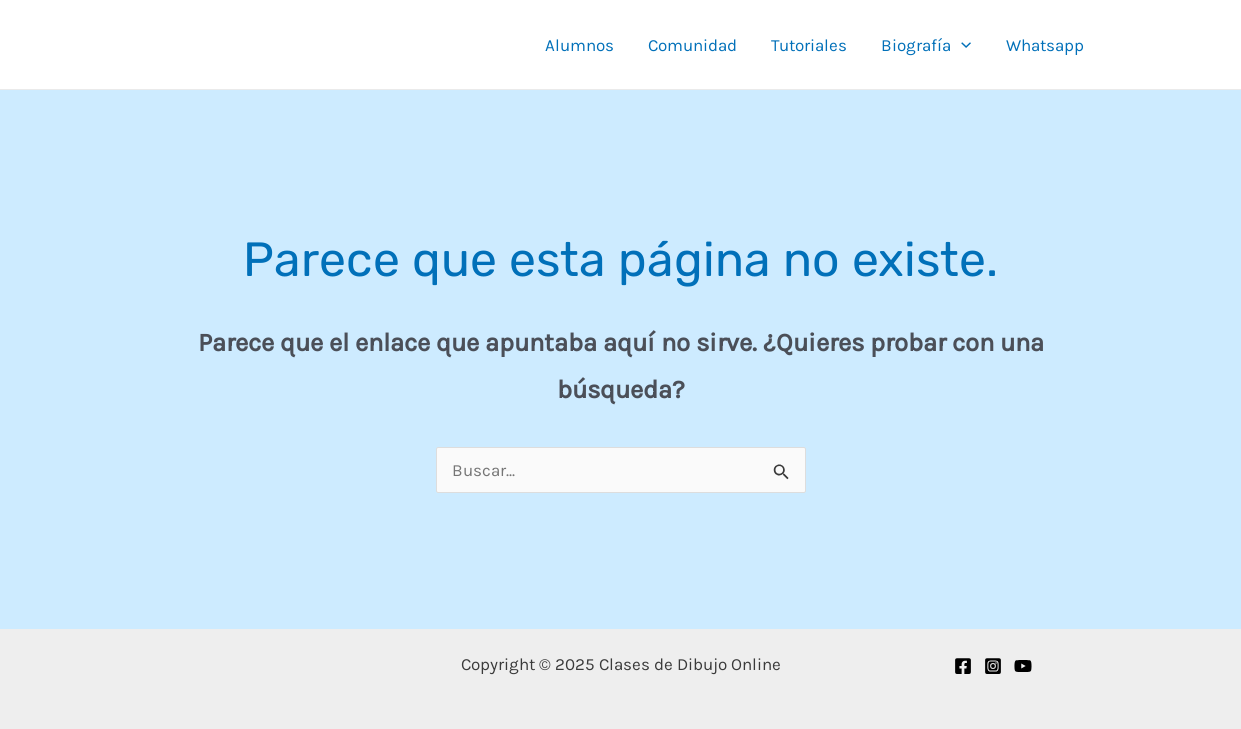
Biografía (926, 45)
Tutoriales (809, 45)
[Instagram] (993, 666)
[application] (961, 45)
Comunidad (692, 45)
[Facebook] (963, 666)
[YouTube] (1023, 666)
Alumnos (579, 45)
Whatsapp (1045, 45)
